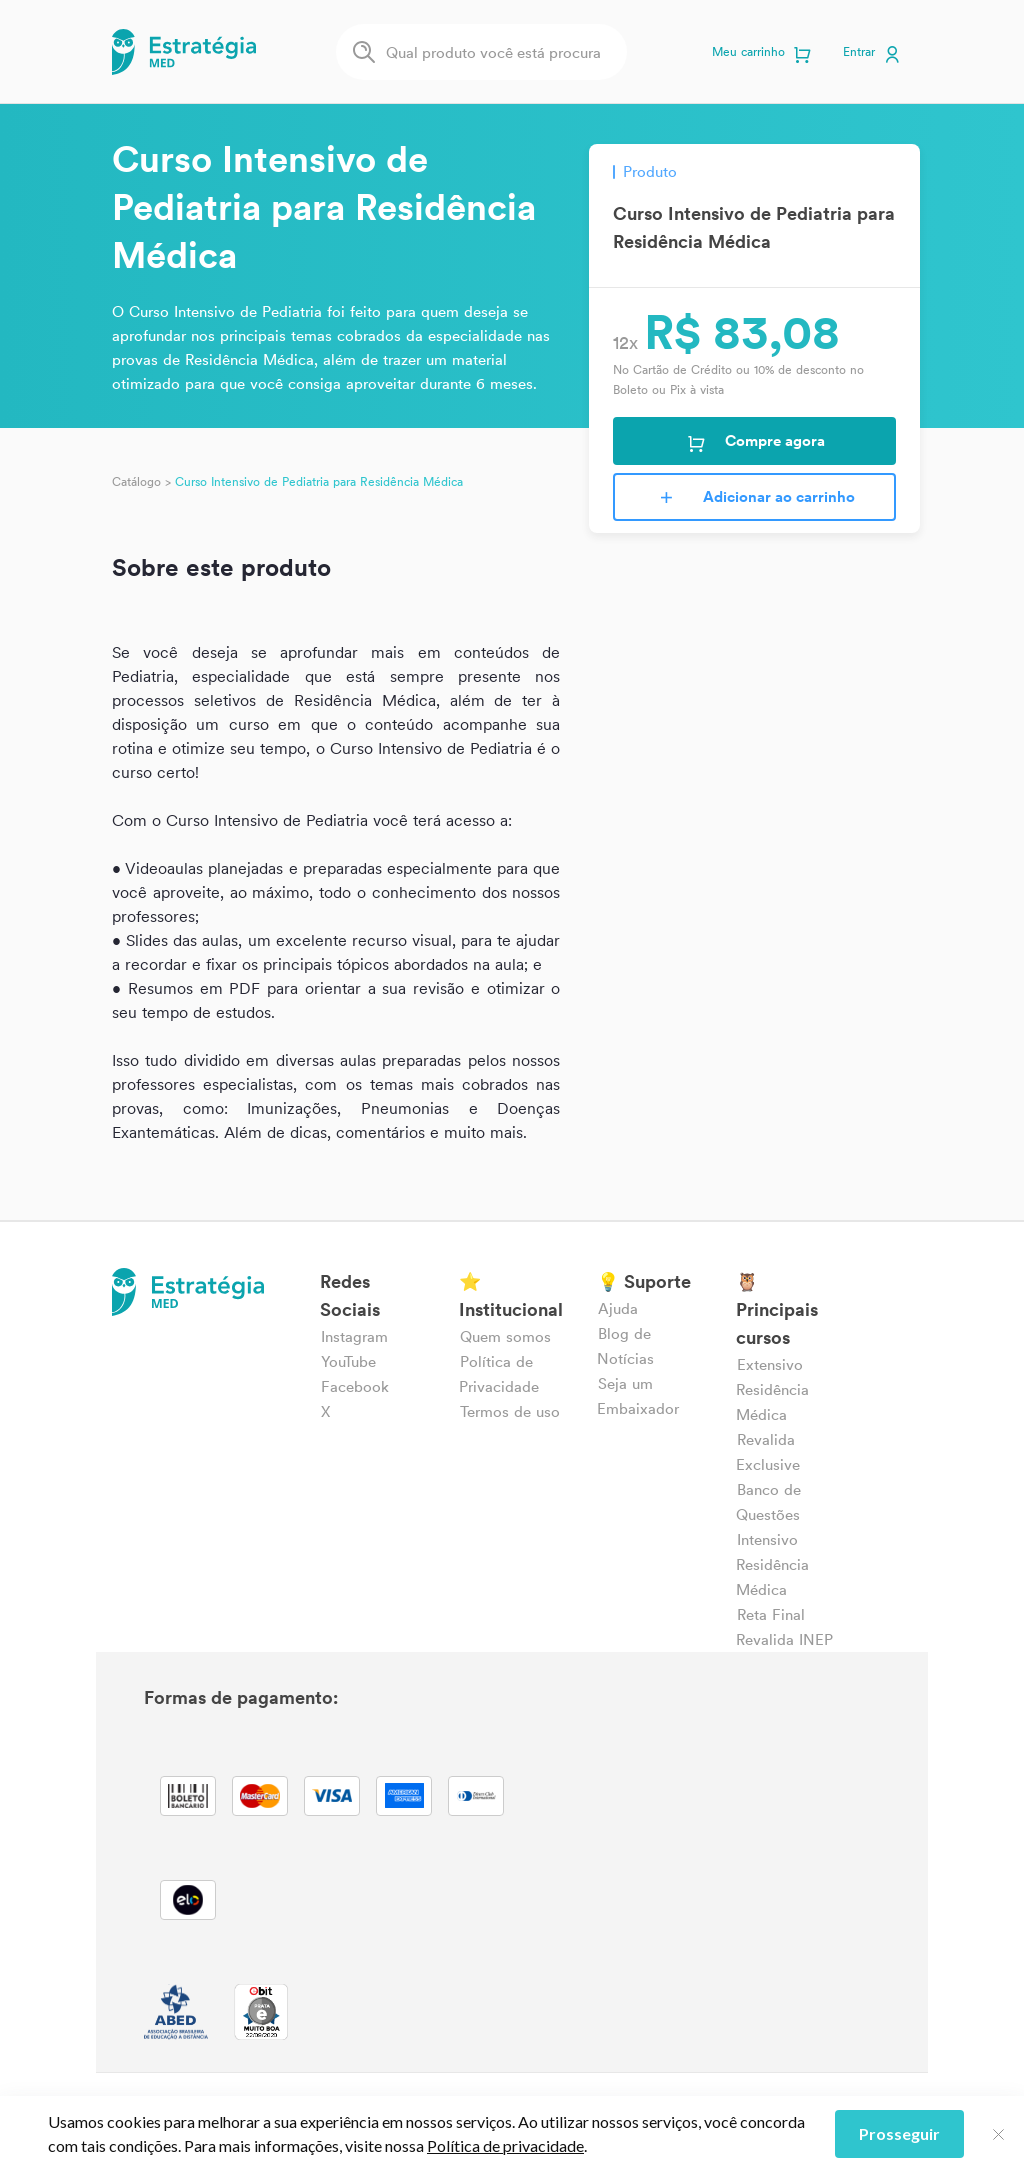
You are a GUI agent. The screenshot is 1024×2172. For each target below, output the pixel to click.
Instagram (354, 1336)
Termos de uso (510, 1411)
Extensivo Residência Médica (772, 1389)
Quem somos (505, 1336)
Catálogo (136, 481)
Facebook (355, 1386)
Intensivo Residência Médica (772, 1564)
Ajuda (618, 1308)
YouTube (348, 1361)
